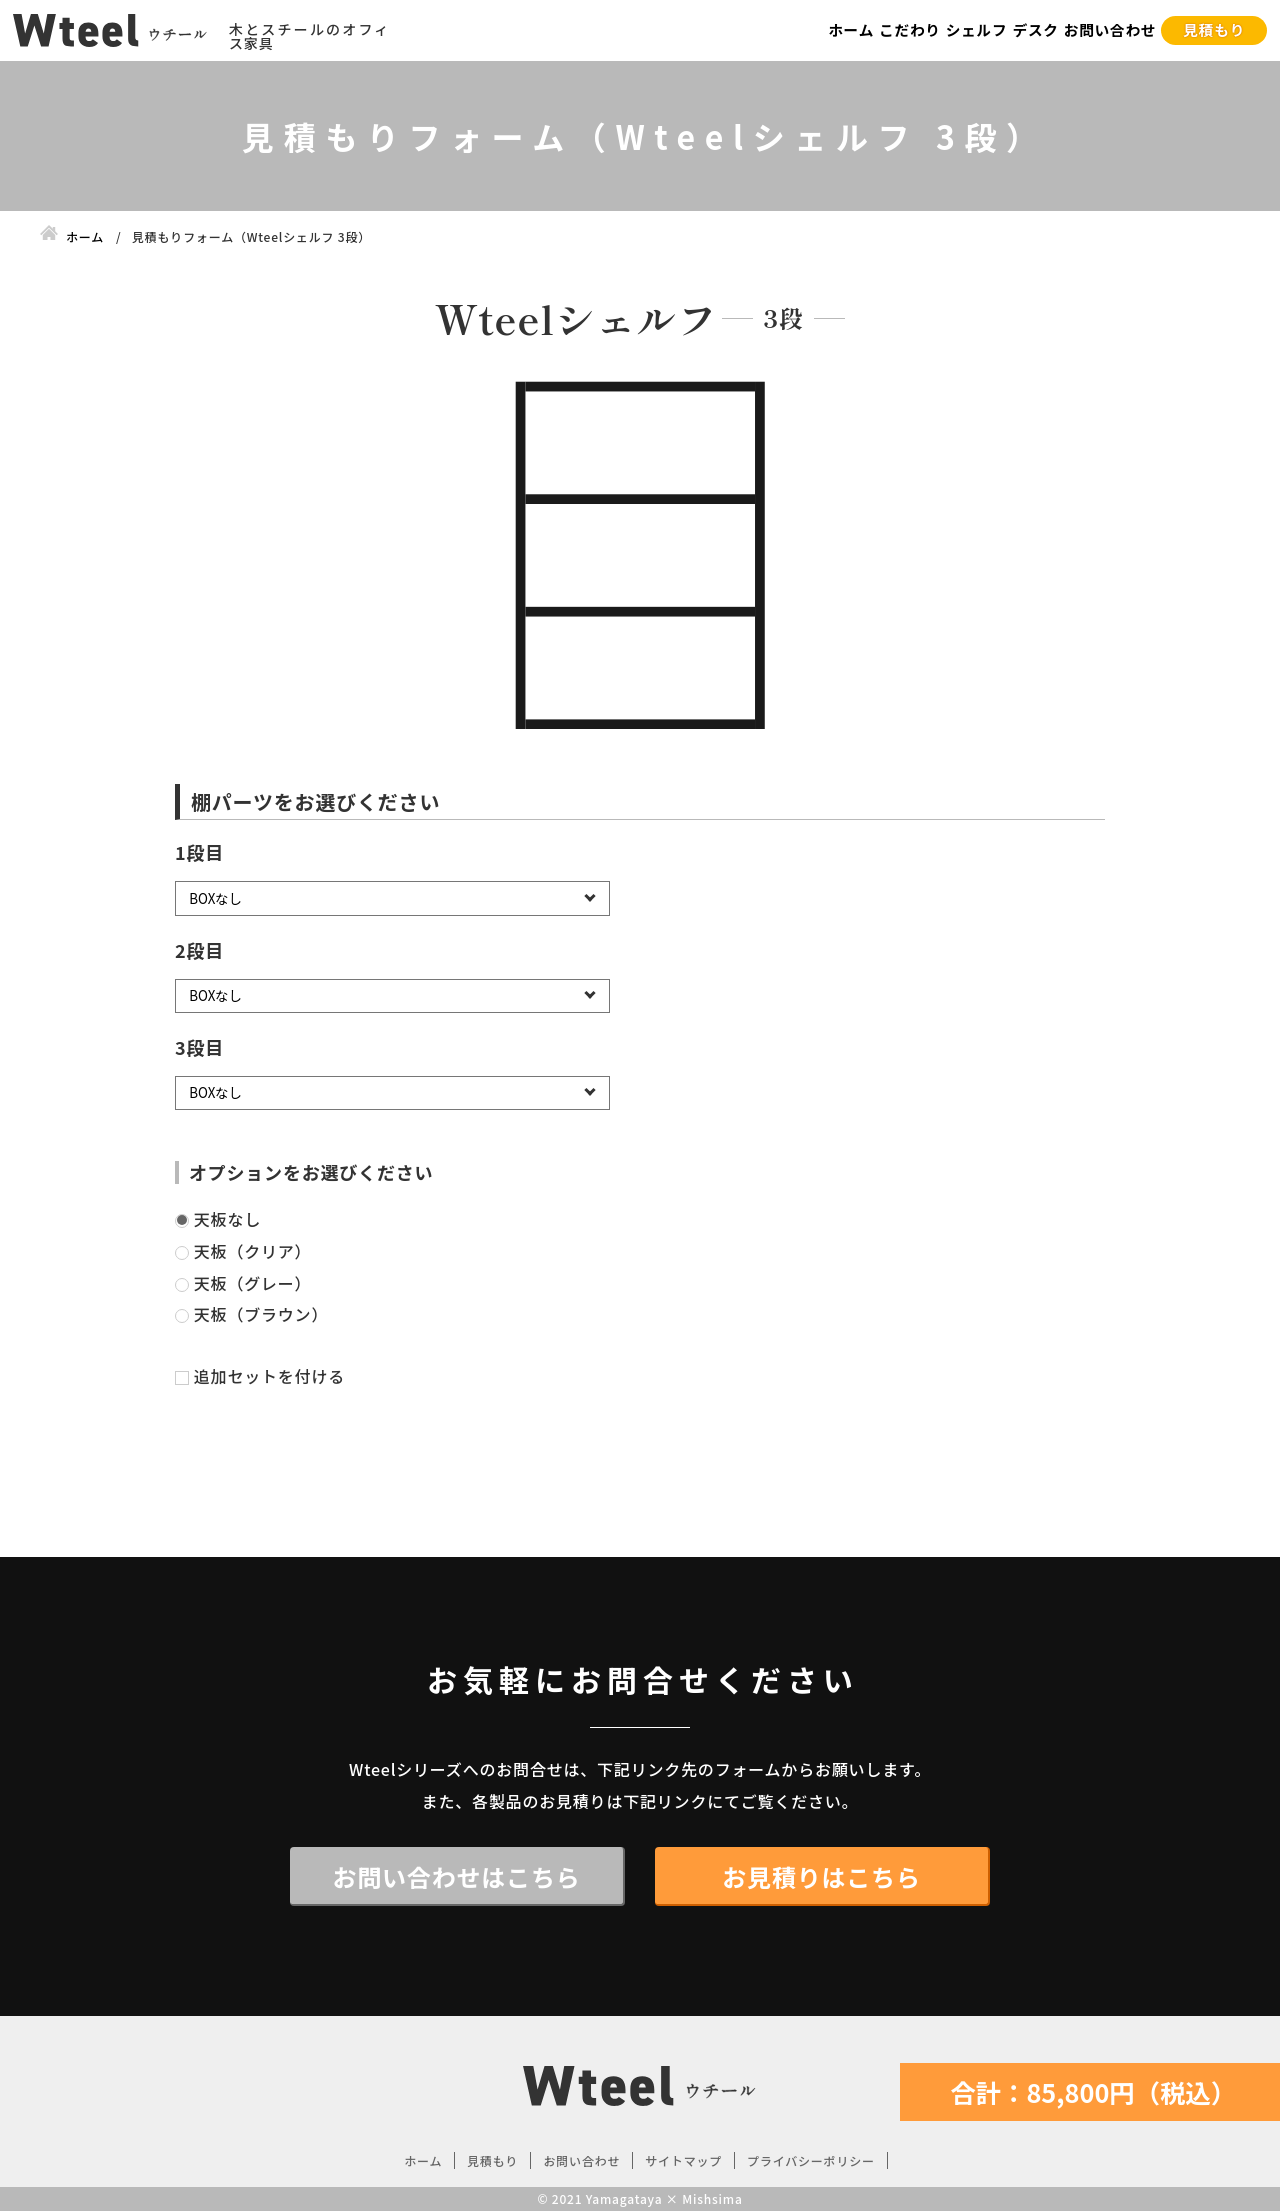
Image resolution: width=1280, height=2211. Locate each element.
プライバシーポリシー (811, 2160)
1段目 (199, 852)
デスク (1035, 29)
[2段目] (392, 996)
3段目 (199, 1047)
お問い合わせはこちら (457, 1876)
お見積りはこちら (821, 1876)
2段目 (199, 950)
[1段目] (392, 898)
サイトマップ (683, 2160)
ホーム (851, 29)
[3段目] (392, 1093)
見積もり (1214, 29)
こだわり (910, 29)
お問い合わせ (1110, 29)
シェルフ (977, 29)
